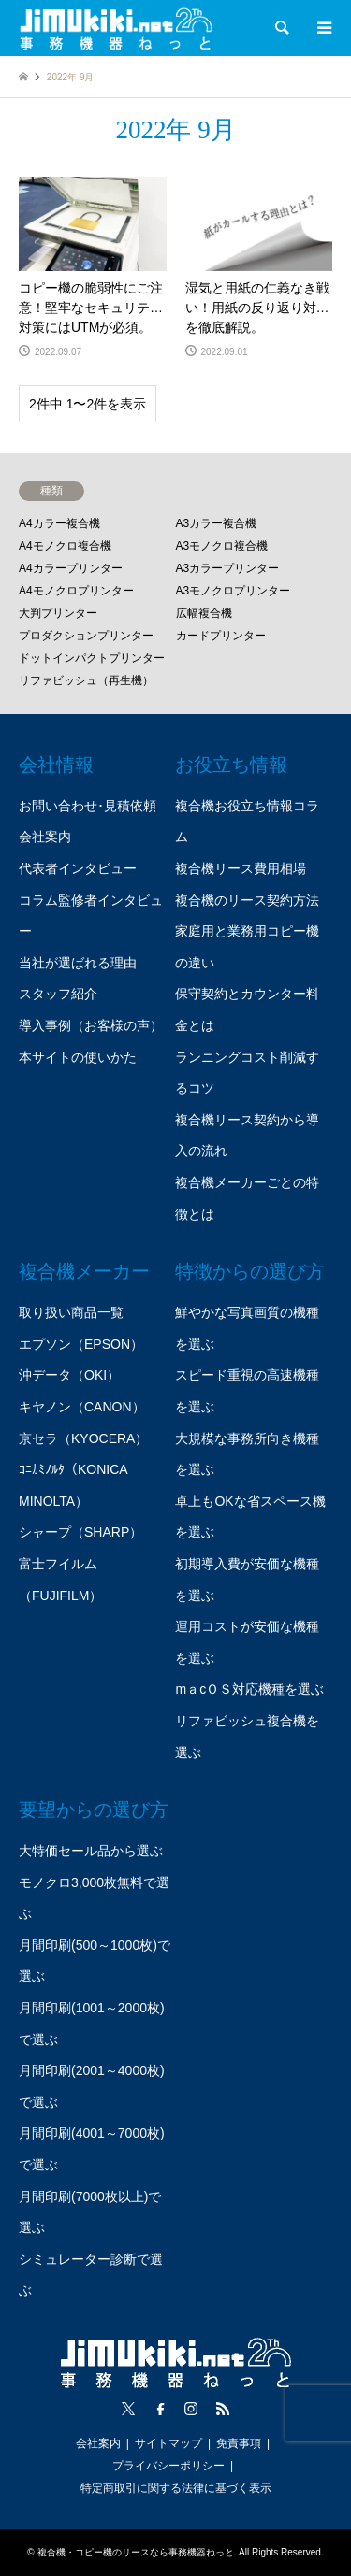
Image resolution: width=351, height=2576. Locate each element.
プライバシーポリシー (168, 2465)
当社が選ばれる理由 (78, 962)
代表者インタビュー (78, 868)
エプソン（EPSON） (81, 1344)
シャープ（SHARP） (80, 1531)
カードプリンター (221, 635)
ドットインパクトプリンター (92, 658)
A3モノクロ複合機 (222, 545)
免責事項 (238, 2443)
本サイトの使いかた (78, 1057)
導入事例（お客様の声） (91, 1025)
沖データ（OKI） (69, 1374)
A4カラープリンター (71, 568)
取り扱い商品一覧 (71, 1312)
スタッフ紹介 (58, 993)
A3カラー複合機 (216, 523)
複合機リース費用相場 (240, 868)
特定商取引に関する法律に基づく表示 (175, 2488)
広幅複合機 (204, 613)
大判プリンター (58, 613)
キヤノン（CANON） (82, 1406)
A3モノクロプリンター (233, 590)
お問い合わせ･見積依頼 (87, 805)
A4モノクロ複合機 (65, 545)
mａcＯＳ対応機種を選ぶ (249, 1689)
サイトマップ (168, 2443)
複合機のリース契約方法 (247, 900)
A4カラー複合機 (59, 523)
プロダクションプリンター (86, 635)
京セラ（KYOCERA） (83, 1438)
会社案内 (45, 836)
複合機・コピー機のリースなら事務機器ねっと (135, 2552)
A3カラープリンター (228, 568)
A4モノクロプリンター (76, 590)
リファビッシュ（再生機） (86, 680)
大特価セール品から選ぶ (91, 1850)
